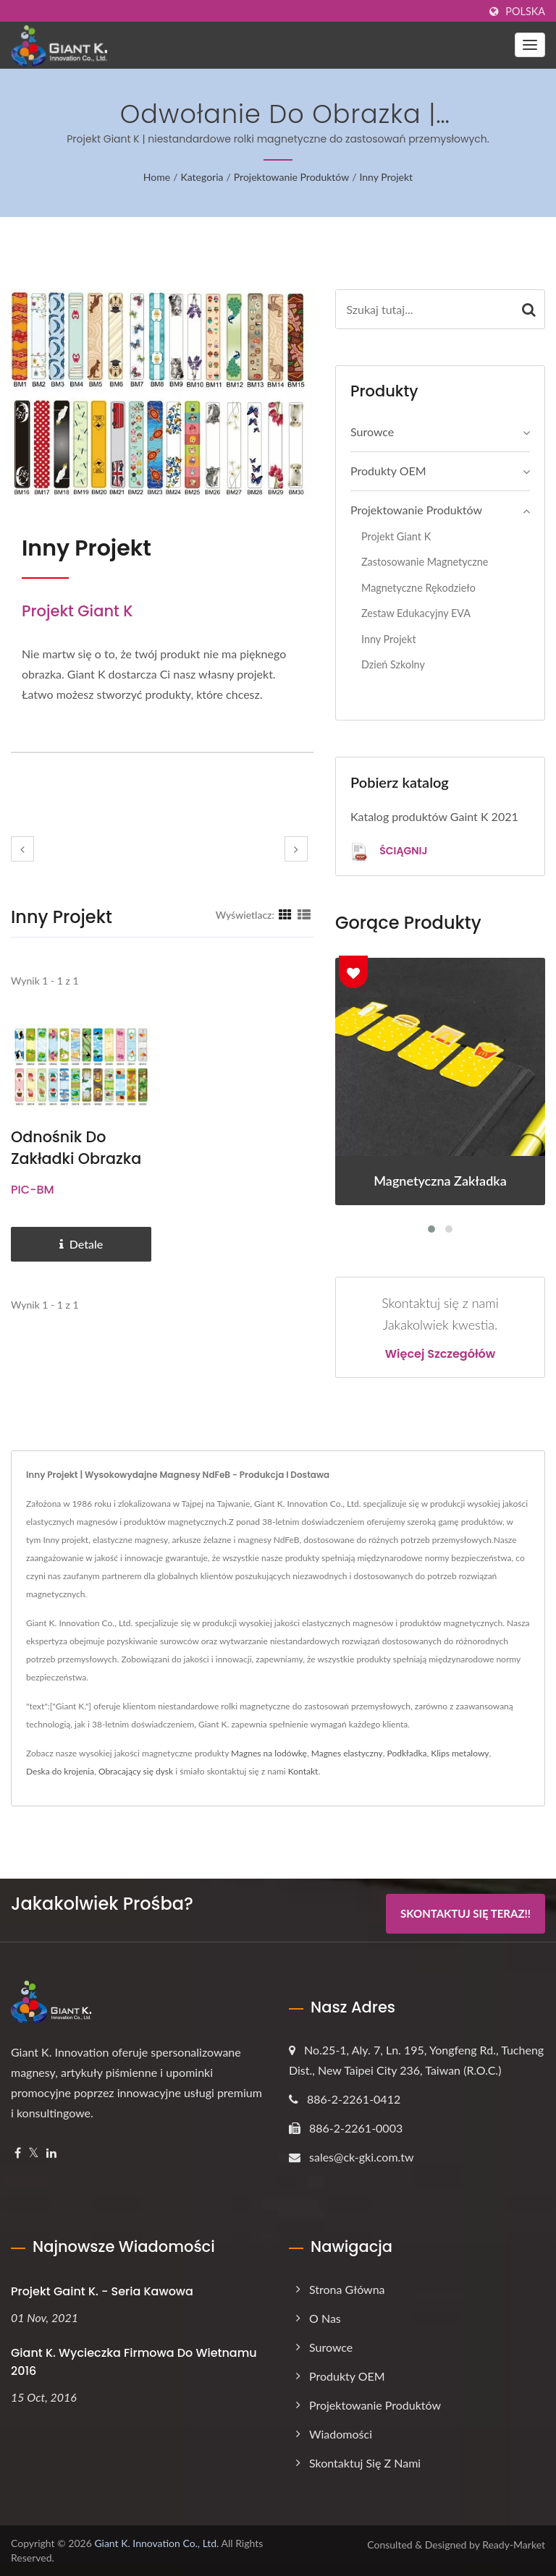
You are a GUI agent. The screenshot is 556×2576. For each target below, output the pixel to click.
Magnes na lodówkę (269, 1753)
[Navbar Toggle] (530, 45)
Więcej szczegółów (440, 1354)
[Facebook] (17, 2153)
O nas (325, 2318)
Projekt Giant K (396, 536)
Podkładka (407, 1753)
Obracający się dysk (135, 1771)
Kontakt (303, 1771)
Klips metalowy (460, 1753)
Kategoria (202, 177)
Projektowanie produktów (291, 177)
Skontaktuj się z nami (365, 2463)
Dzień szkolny (393, 664)
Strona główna (347, 2289)
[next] (296, 849)
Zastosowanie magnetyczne (424, 562)
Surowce (372, 431)
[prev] (22, 849)
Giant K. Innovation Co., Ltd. (156, 2543)
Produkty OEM (388, 470)
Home (156, 177)
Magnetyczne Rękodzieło (418, 588)
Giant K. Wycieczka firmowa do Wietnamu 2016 (134, 2362)
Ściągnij (388, 852)
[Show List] (304, 914)
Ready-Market (513, 2544)
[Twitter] (33, 2153)
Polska (525, 11)
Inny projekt (386, 177)
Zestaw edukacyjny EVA (416, 613)
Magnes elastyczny (347, 1753)
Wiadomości (340, 2434)
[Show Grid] (285, 914)
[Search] (424, 309)
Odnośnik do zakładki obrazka (77, 1147)
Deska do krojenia (60, 1771)
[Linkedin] (51, 2153)
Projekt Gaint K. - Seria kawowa (102, 2291)
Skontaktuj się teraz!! (465, 1914)
